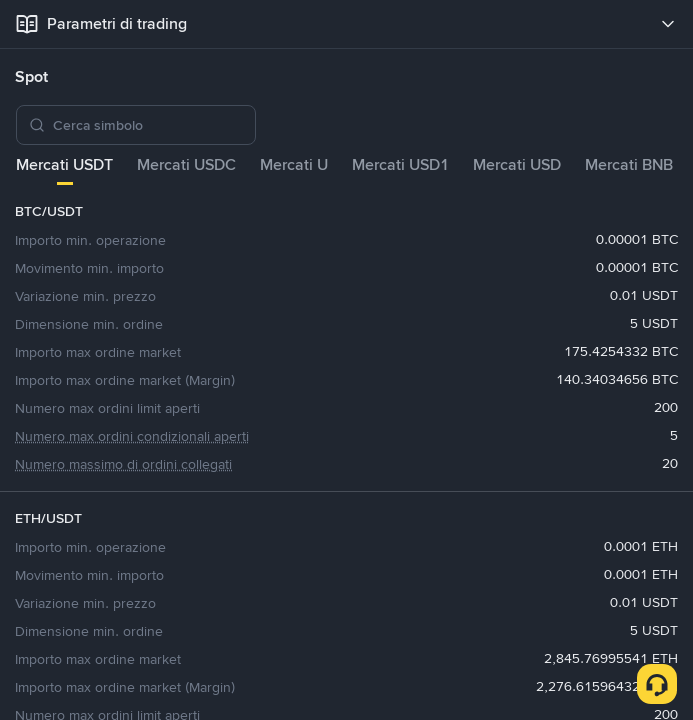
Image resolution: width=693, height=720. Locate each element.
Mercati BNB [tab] (629, 164)
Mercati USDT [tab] (64, 164)
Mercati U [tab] (294, 164)
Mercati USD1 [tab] (400, 164)
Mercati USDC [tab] (186, 164)
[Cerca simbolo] (148, 125)
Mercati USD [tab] (517, 164)
